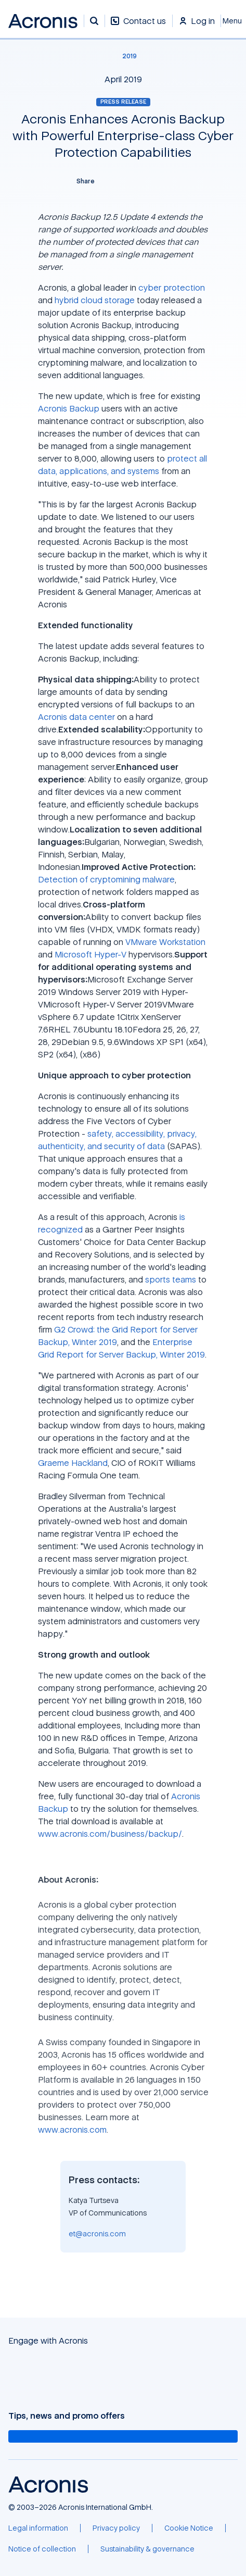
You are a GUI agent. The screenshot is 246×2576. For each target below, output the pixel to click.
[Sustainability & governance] (147, 2549)
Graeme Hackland (73, 1463)
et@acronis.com (97, 2233)
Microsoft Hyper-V (90, 954)
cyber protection (171, 287)
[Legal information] (38, 2528)
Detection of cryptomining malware (106, 879)
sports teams (170, 1279)
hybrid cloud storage (95, 300)
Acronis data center (76, 717)
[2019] (123, 56)
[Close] (233, 21)
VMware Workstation (165, 942)
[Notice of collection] (42, 2549)
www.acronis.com (72, 2129)
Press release (123, 101)
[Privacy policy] (116, 2528)
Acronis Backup (68, 408)
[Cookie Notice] (188, 2528)
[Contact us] (138, 26)
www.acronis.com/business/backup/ (110, 1833)
